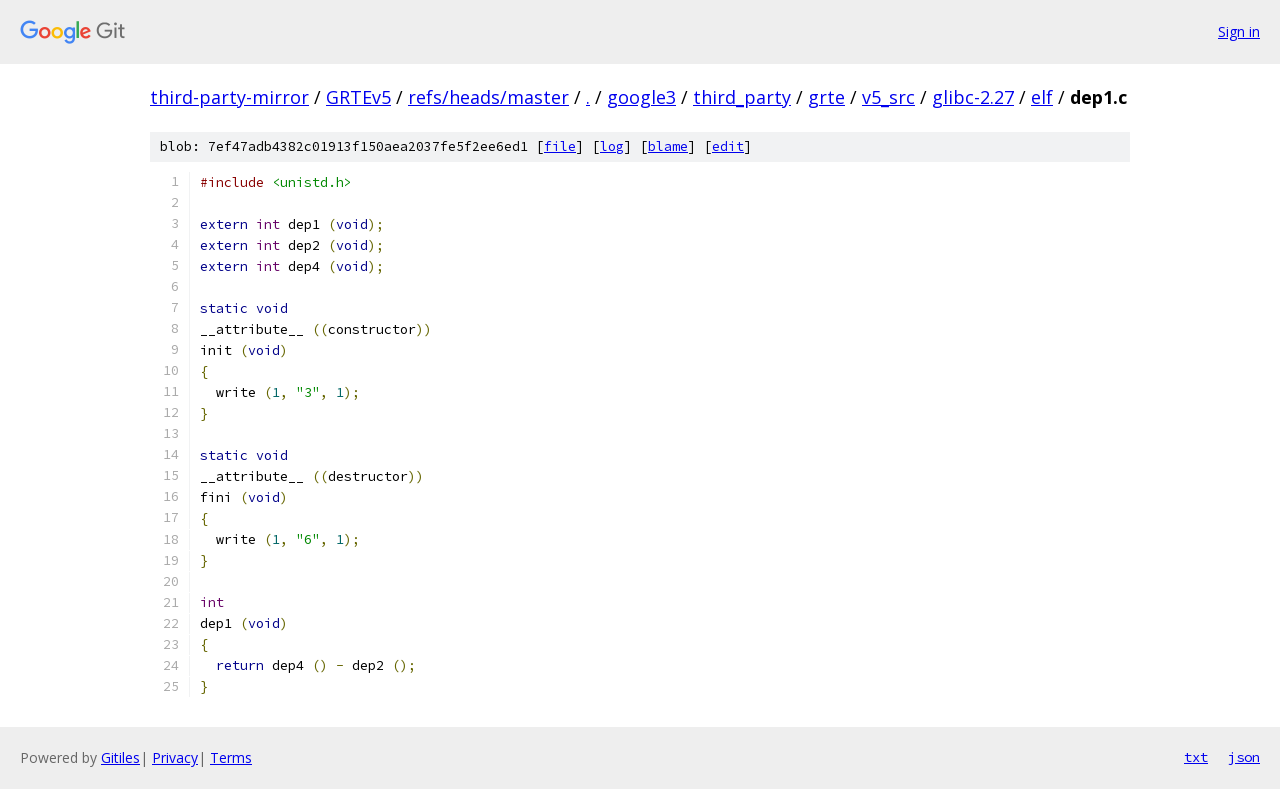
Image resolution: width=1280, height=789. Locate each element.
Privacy (175, 757)
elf (1042, 97)
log (612, 146)
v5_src (888, 97)
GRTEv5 (358, 97)
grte (826, 97)
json (1244, 757)
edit (728, 146)
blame (668, 146)
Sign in (1239, 31)
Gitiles (120, 757)
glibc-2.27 (973, 97)
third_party (742, 97)
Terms (231, 757)
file (560, 146)
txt (1196, 757)
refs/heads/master (488, 97)
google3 (641, 97)
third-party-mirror (229, 97)
